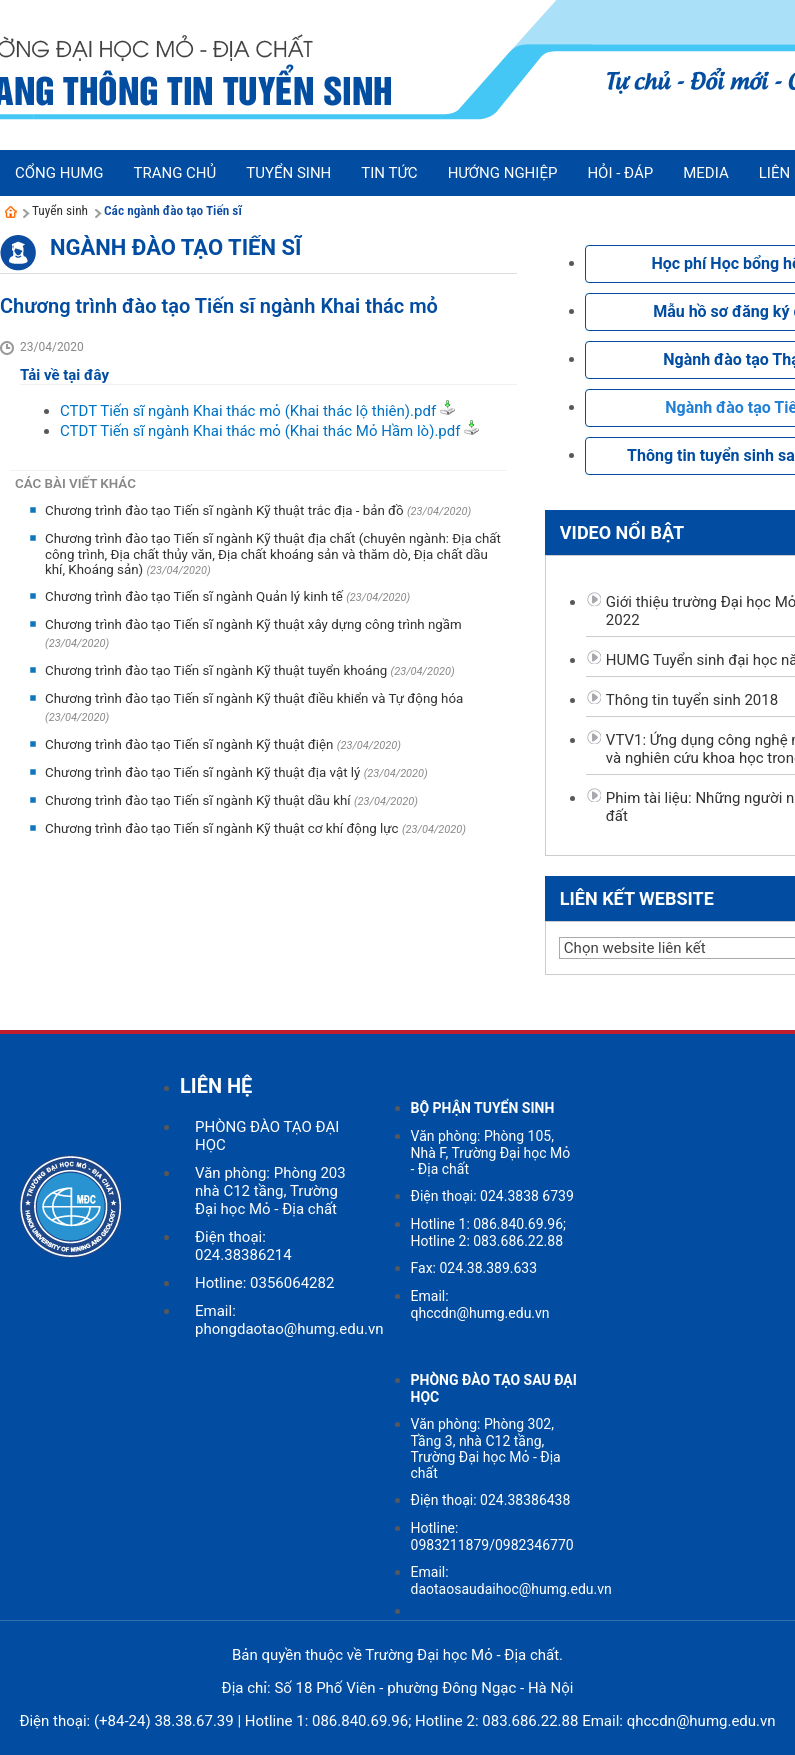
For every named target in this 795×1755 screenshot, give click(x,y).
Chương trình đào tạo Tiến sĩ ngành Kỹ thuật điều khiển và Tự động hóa (254, 698)
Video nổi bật (622, 532)
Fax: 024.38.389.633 (474, 1268)
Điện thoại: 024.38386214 (243, 1246)
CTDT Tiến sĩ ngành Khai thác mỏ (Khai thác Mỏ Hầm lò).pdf (260, 431)
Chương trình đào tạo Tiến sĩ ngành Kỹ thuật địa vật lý (204, 772)
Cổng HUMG (59, 173)
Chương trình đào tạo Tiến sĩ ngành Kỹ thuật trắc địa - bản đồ (226, 510)
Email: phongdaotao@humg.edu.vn (289, 1320)
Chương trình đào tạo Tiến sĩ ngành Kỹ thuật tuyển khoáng (218, 670)
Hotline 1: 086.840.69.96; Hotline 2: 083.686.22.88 (488, 1232)
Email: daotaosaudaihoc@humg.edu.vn (511, 1580)
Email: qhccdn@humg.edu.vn (480, 1304)
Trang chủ (174, 173)
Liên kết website (637, 898)
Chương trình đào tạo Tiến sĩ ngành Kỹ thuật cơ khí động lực (223, 828)
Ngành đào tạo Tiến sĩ (175, 247)
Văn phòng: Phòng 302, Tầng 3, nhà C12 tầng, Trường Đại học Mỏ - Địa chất (486, 1448)
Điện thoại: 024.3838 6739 (492, 1196)
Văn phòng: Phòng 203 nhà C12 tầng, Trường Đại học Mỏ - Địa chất (270, 1191)
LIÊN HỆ (216, 1086)
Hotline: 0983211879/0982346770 (492, 1536)
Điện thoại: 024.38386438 (491, 1500)
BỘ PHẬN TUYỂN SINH (483, 1108)
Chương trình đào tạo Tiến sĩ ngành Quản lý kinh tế (195, 596)
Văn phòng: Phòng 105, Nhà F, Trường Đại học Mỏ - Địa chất (491, 1152)
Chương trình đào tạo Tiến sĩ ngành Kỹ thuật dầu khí (199, 800)
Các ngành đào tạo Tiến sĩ (173, 210)
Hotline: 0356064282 (264, 1283)
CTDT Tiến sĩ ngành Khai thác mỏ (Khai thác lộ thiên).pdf (248, 411)
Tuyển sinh (60, 210)
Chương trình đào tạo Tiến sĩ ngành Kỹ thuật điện (191, 744)
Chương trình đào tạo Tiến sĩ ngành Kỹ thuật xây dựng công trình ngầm (253, 624)
